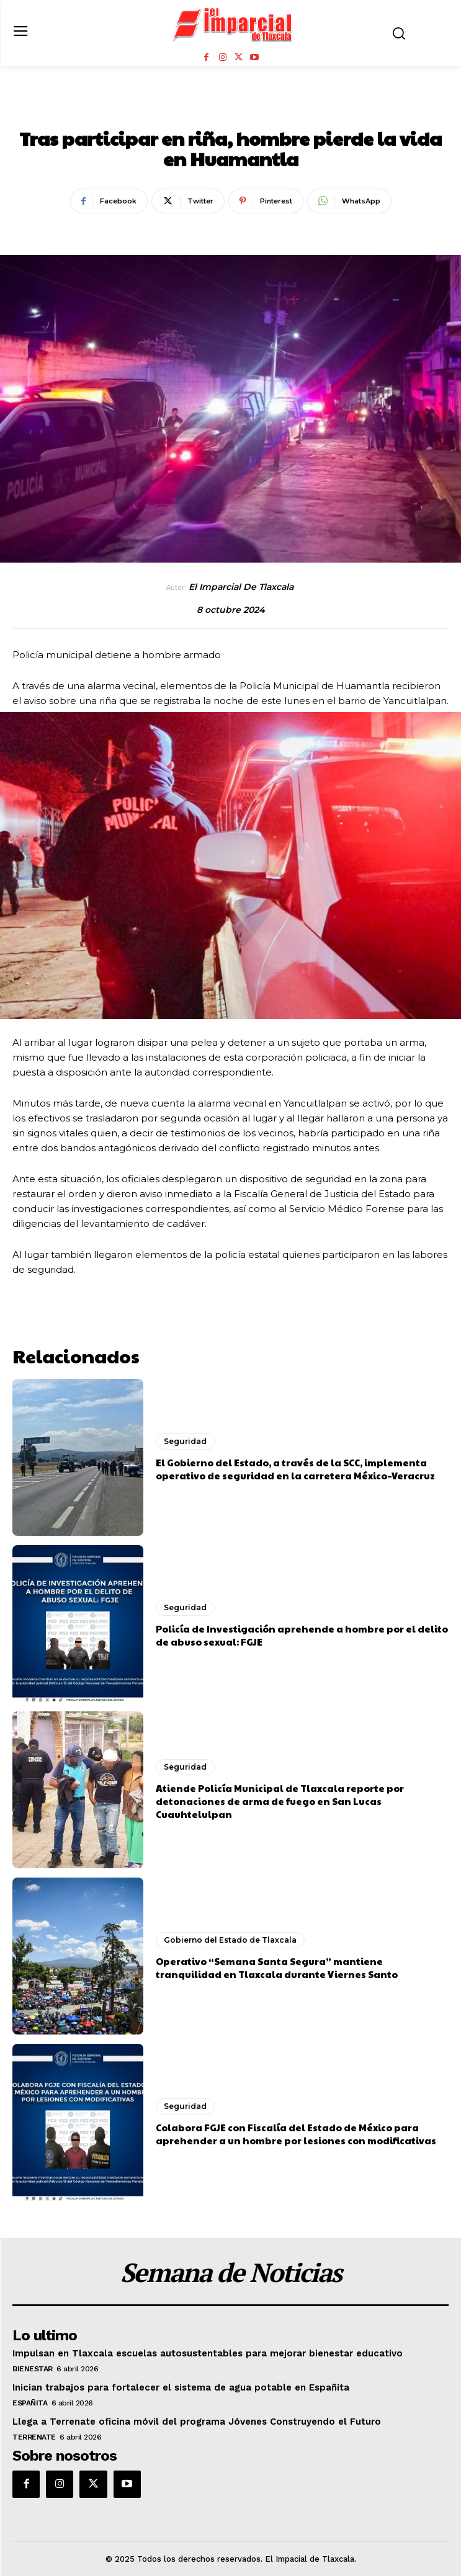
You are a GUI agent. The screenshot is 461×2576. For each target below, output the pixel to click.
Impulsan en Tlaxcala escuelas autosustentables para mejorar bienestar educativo (207, 2353)
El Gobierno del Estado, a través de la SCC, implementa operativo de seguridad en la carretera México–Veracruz (295, 1469)
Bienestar (32, 2368)
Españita (29, 2403)
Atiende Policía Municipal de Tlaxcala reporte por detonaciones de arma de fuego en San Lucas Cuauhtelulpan (280, 1801)
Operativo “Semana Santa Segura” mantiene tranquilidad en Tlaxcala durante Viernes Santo (277, 1967)
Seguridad (267, 111)
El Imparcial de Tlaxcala (241, 587)
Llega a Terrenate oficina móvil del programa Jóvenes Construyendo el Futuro (196, 2421)
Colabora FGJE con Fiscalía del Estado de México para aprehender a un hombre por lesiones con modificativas (296, 2134)
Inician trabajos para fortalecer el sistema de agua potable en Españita (180, 2387)
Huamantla (196, 111)
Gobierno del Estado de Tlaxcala (230, 1940)
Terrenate (34, 2437)
